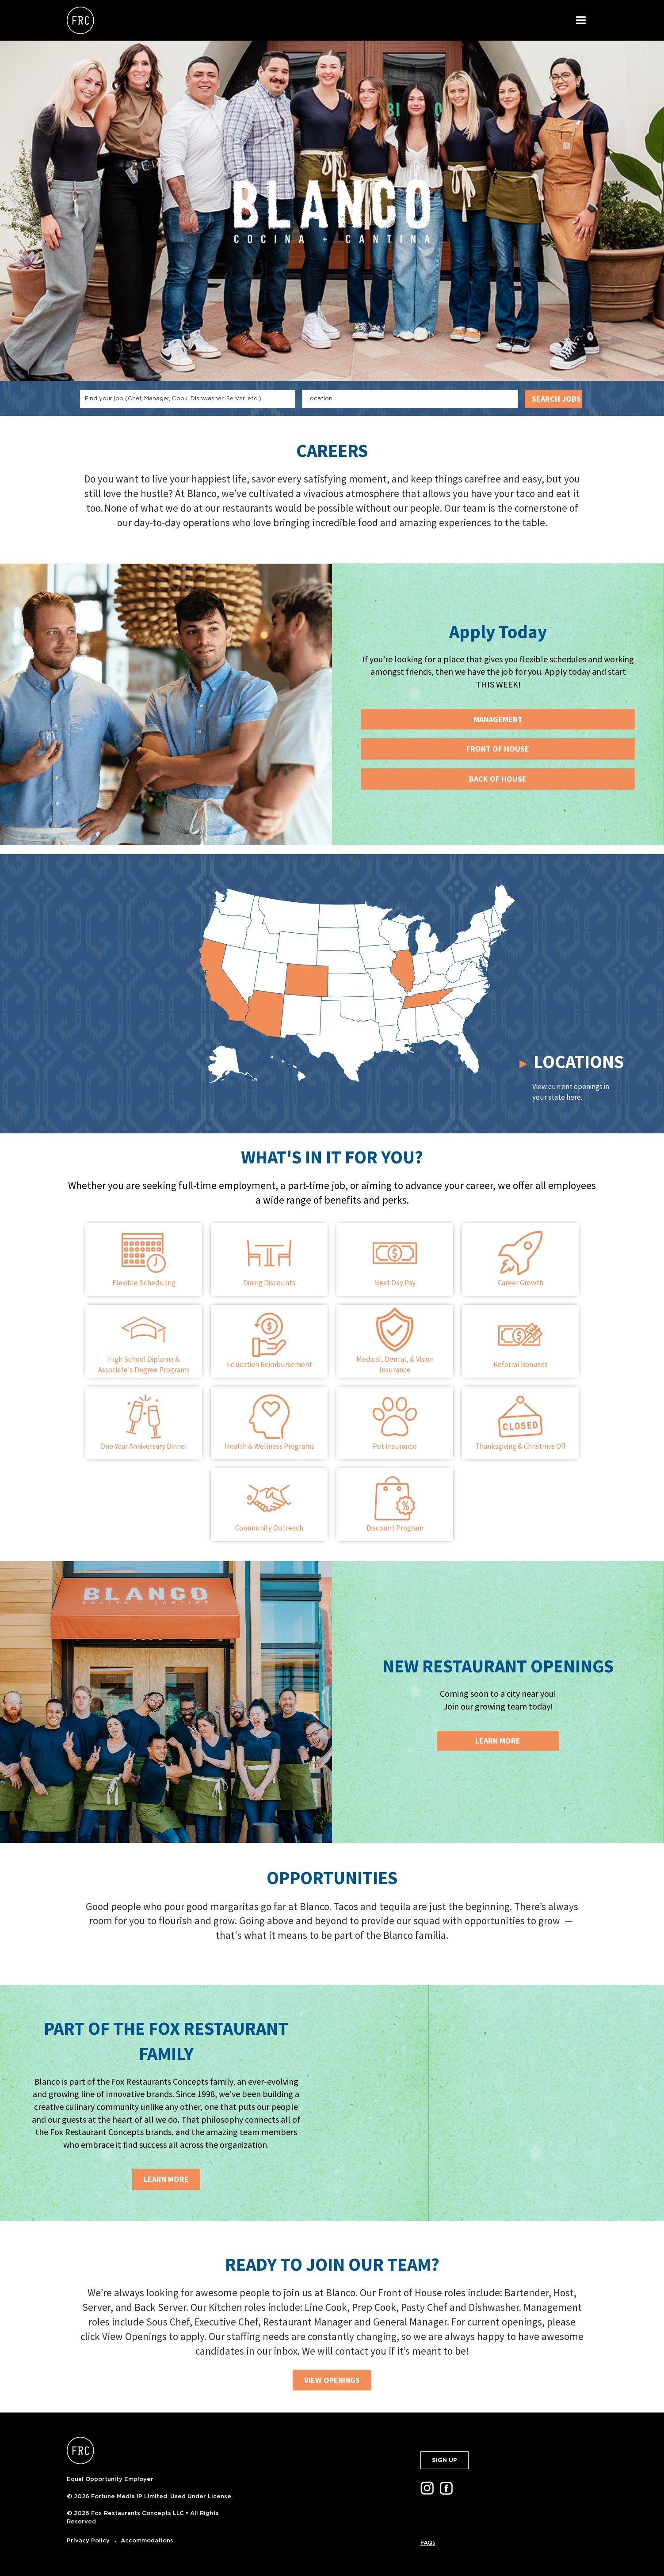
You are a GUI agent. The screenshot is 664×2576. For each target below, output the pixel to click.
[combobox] (187, 399)
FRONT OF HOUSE (497, 749)
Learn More (497, 1741)
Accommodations (147, 2540)
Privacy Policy (88, 2540)
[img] (498, 2103)
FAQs (427, 2542)
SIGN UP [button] (444, 2460)
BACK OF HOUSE (498, 779)
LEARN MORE (166, 2179)
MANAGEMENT (498, 719)
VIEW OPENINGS (332, 2380)
